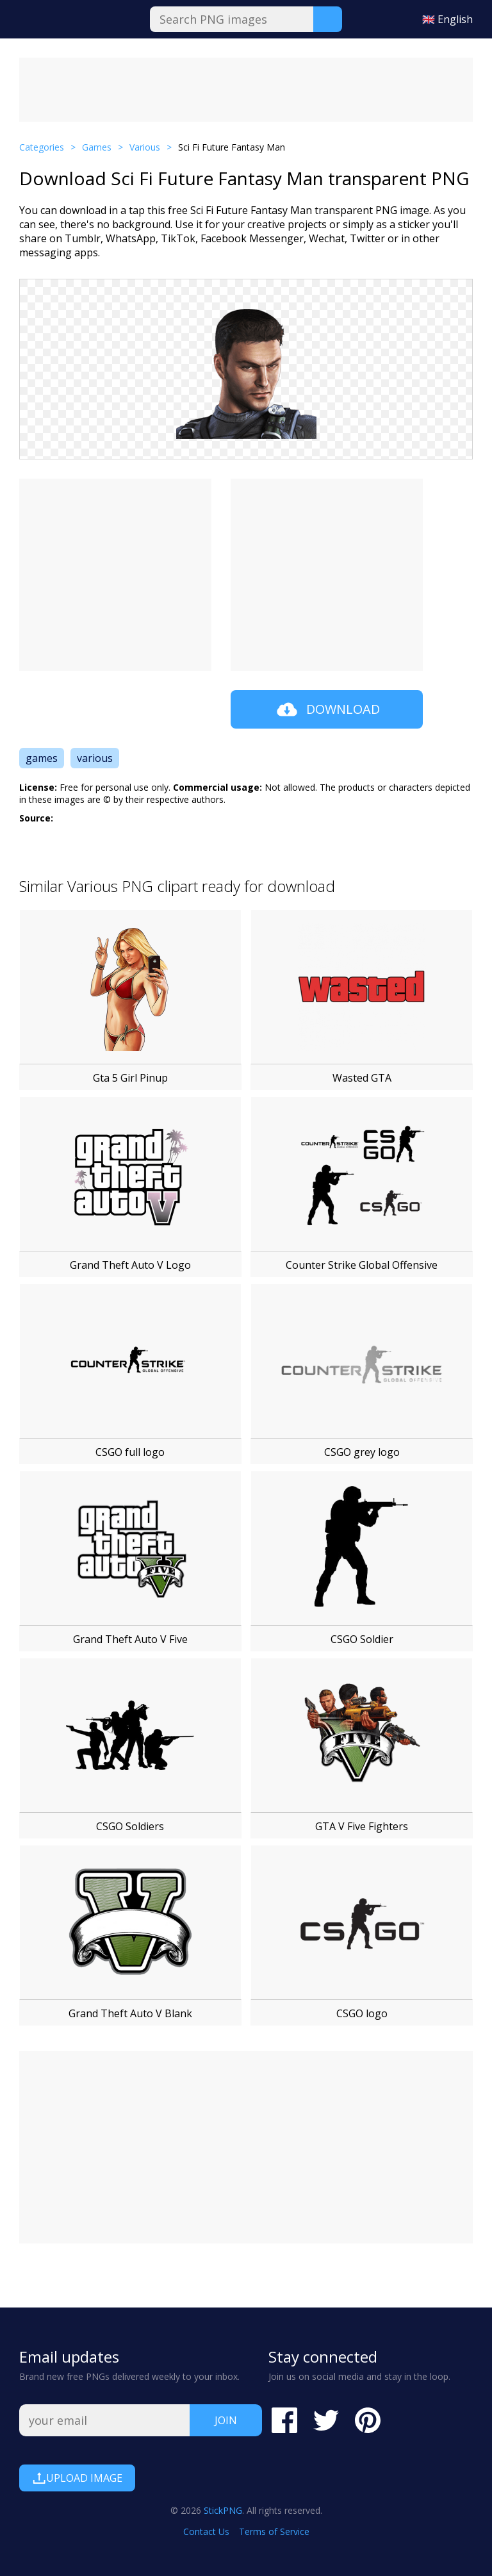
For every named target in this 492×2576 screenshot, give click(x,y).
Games (96, 147)
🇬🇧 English (447, 19)
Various (144, 147)
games (42, 758)
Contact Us (206, 2531)
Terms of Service (274, 2531)
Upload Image (77, 2478)
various (95, 758)
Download (327, 709)
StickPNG (223, 2510)
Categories (41, 147)
